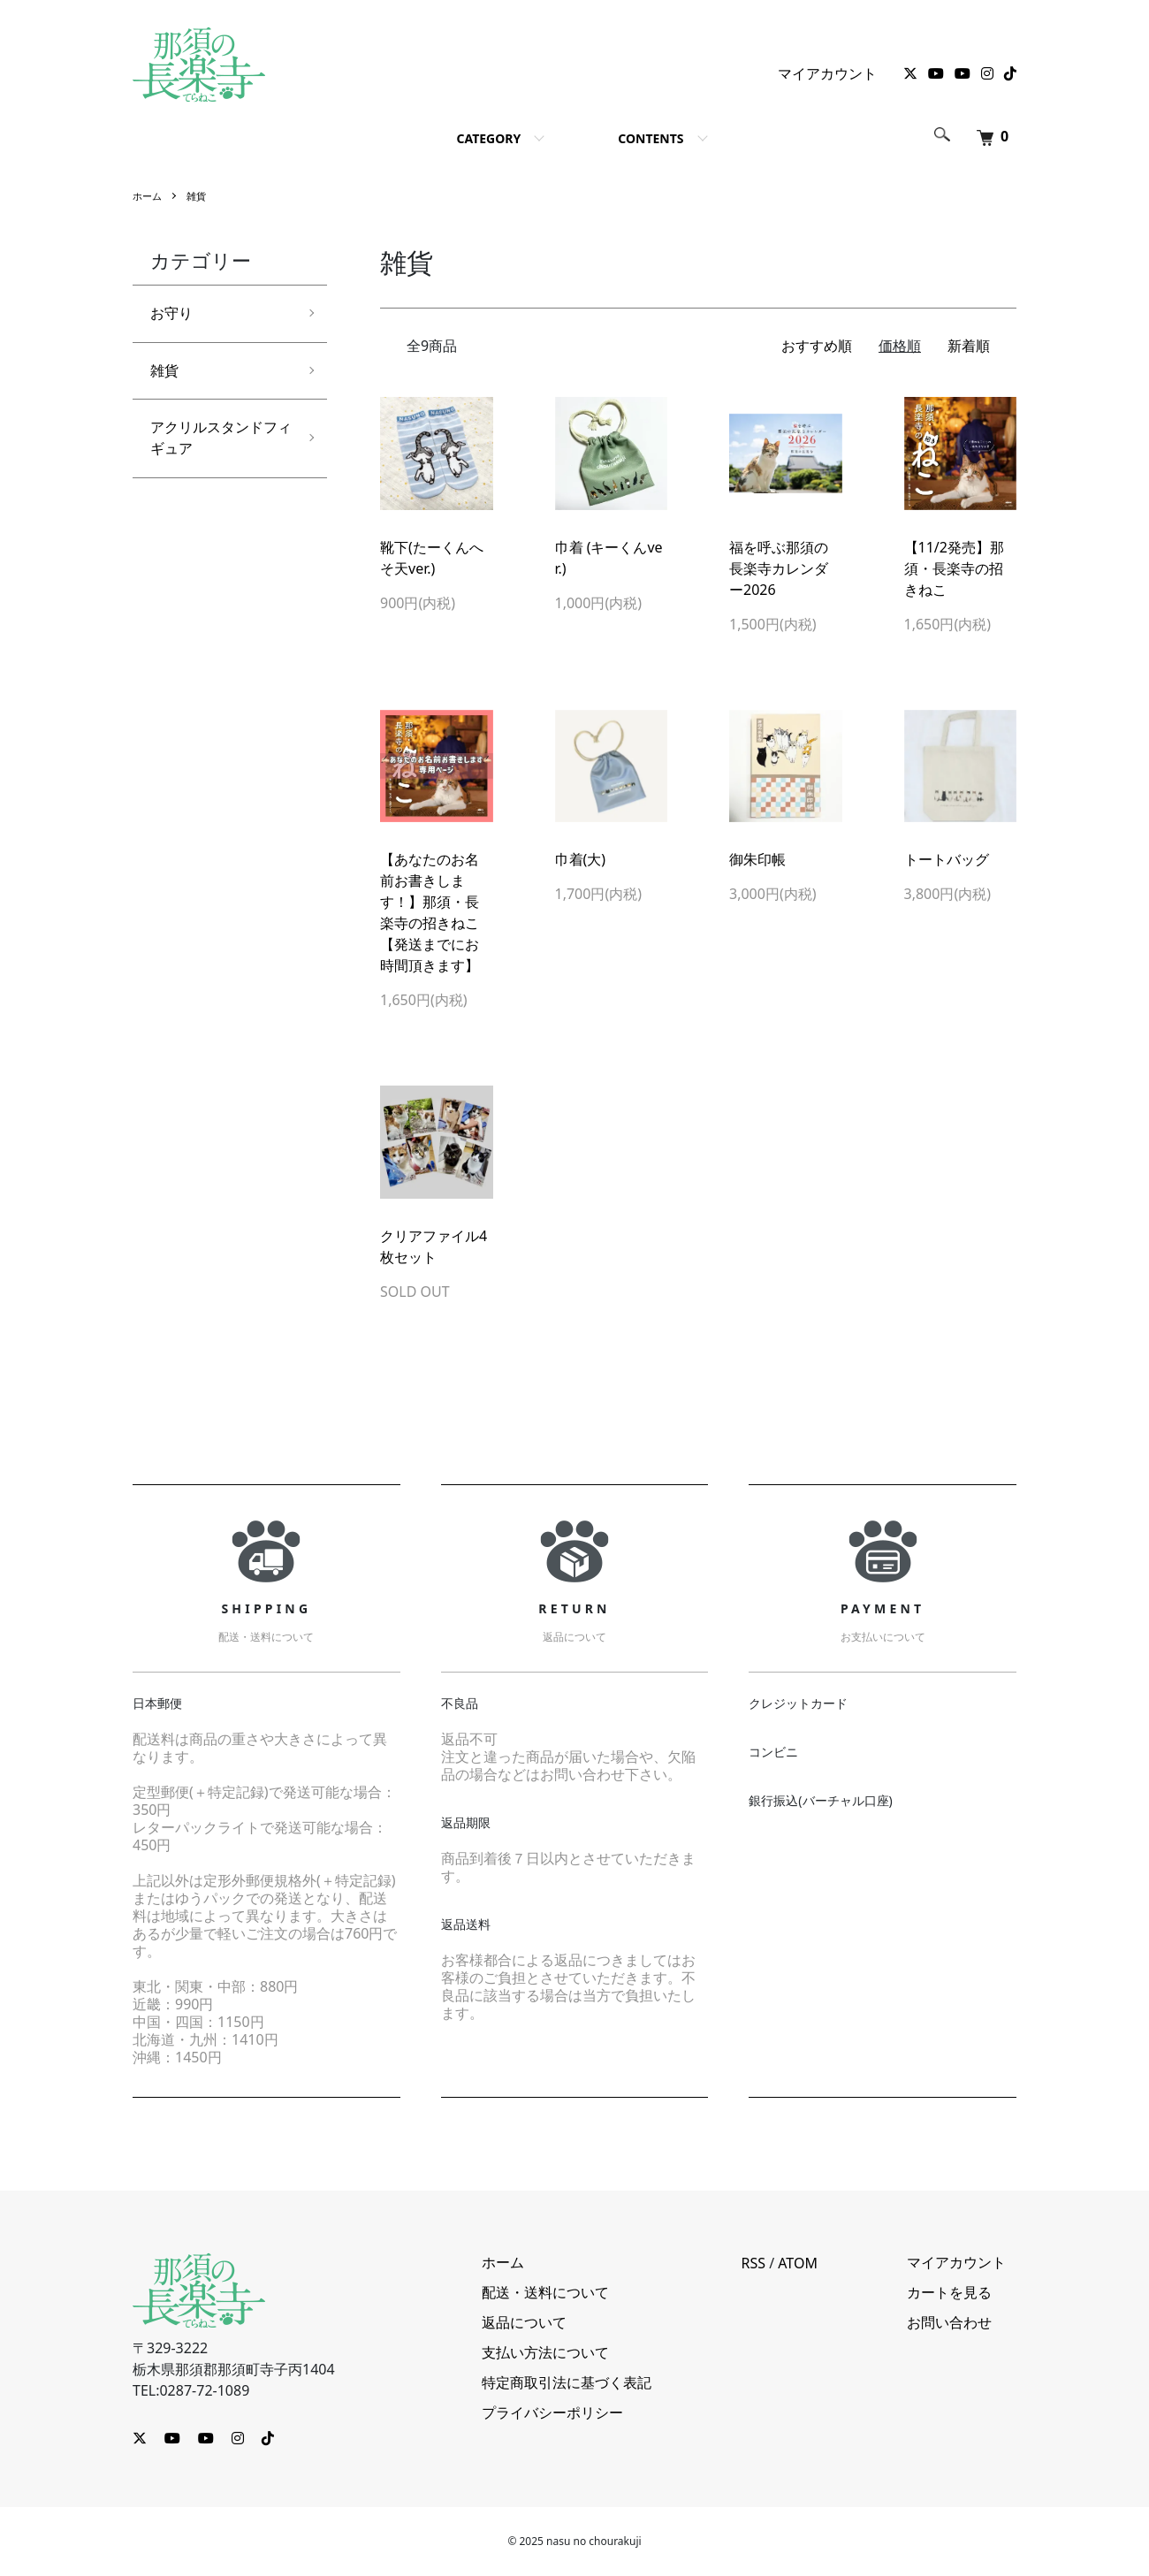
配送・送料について (575, 2293)
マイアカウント (827, 73)
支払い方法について (575, 2353)
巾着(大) (580, 859)
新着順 (968, 345)
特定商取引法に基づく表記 (596, 2383)
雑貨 (199, 195)
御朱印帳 (757, 859)
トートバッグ (946, 859)
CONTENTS (650, 138)
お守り (174, 314)
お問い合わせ (959, 2323)
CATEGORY (488, 138)
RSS (773, 2263)
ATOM (818, 2263)
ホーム (148, 195)
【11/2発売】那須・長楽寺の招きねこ (954, 568)
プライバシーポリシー (582, 2413)
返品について (554, 2323)
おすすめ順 (816, 345)
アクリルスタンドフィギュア (214, 446)
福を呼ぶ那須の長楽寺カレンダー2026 (778, 568)
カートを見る (959, 2293)
